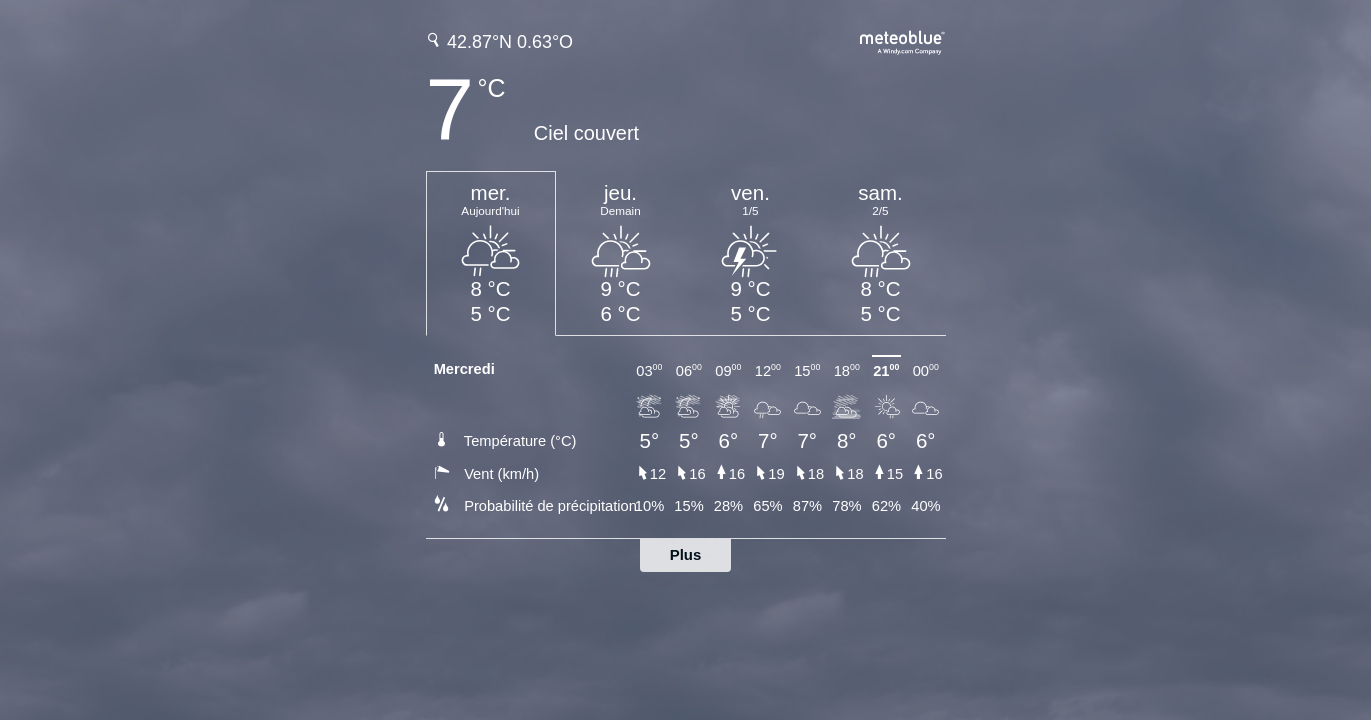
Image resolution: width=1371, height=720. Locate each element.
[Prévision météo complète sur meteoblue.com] (903, 40)
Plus (686, 554)
